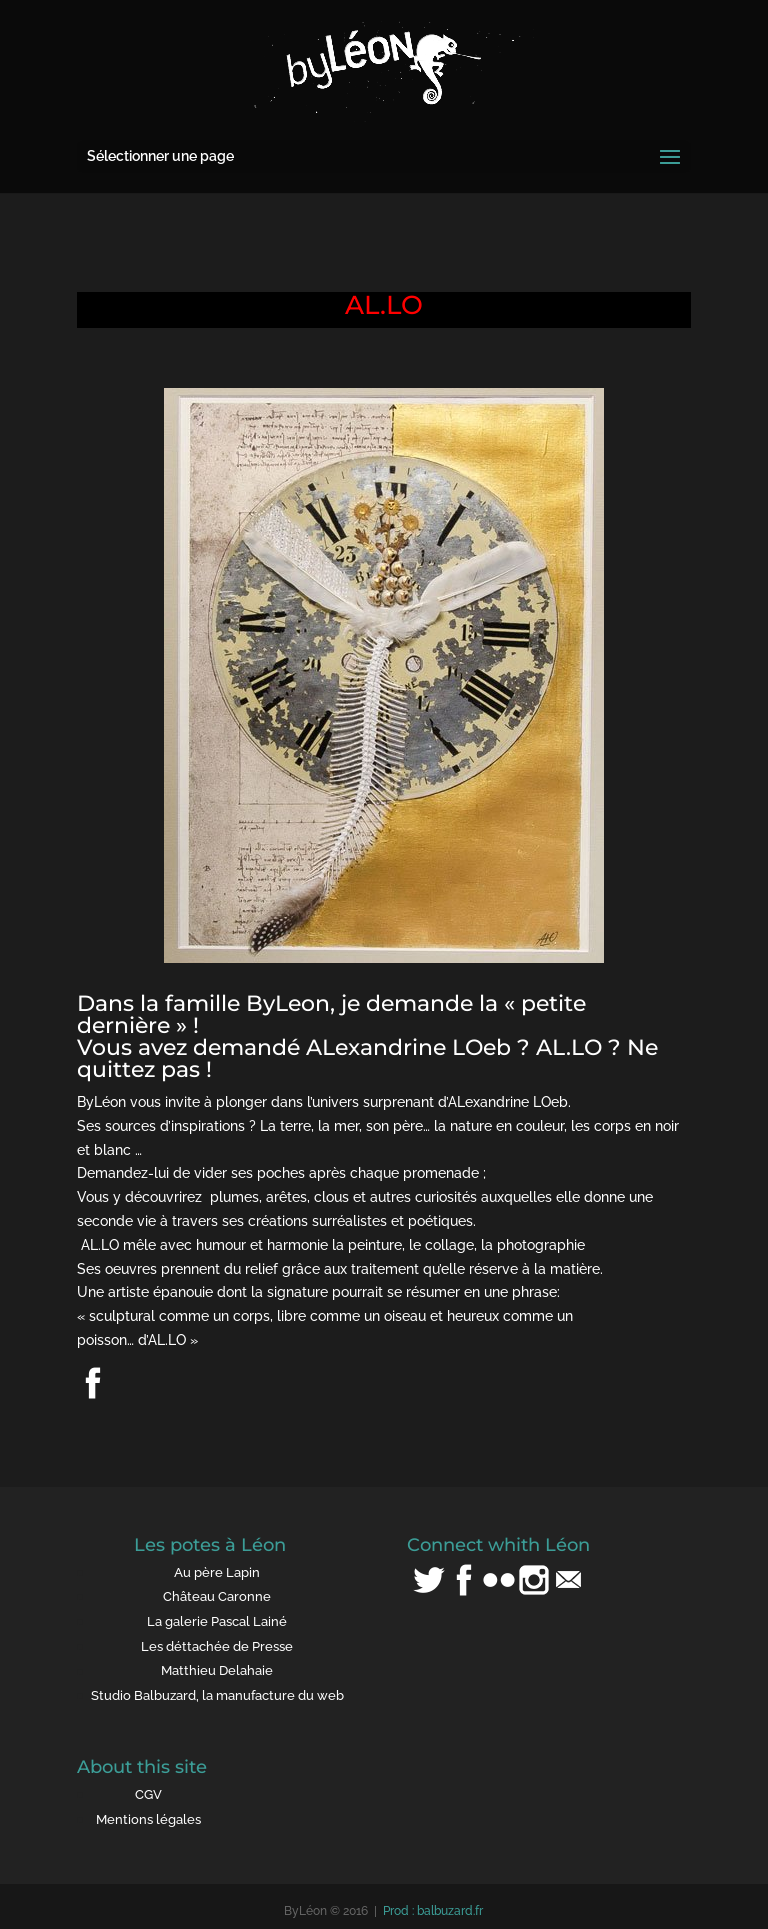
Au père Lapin (217, 1572)
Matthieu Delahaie (217, 1670)
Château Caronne (217, 1596)
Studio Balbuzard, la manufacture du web (217, 1695)
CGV (148, 1794)
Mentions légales (148, 1819)
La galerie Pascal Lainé (217, 1621)
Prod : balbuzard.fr (433, 1911)
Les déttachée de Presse (217, 1646)
